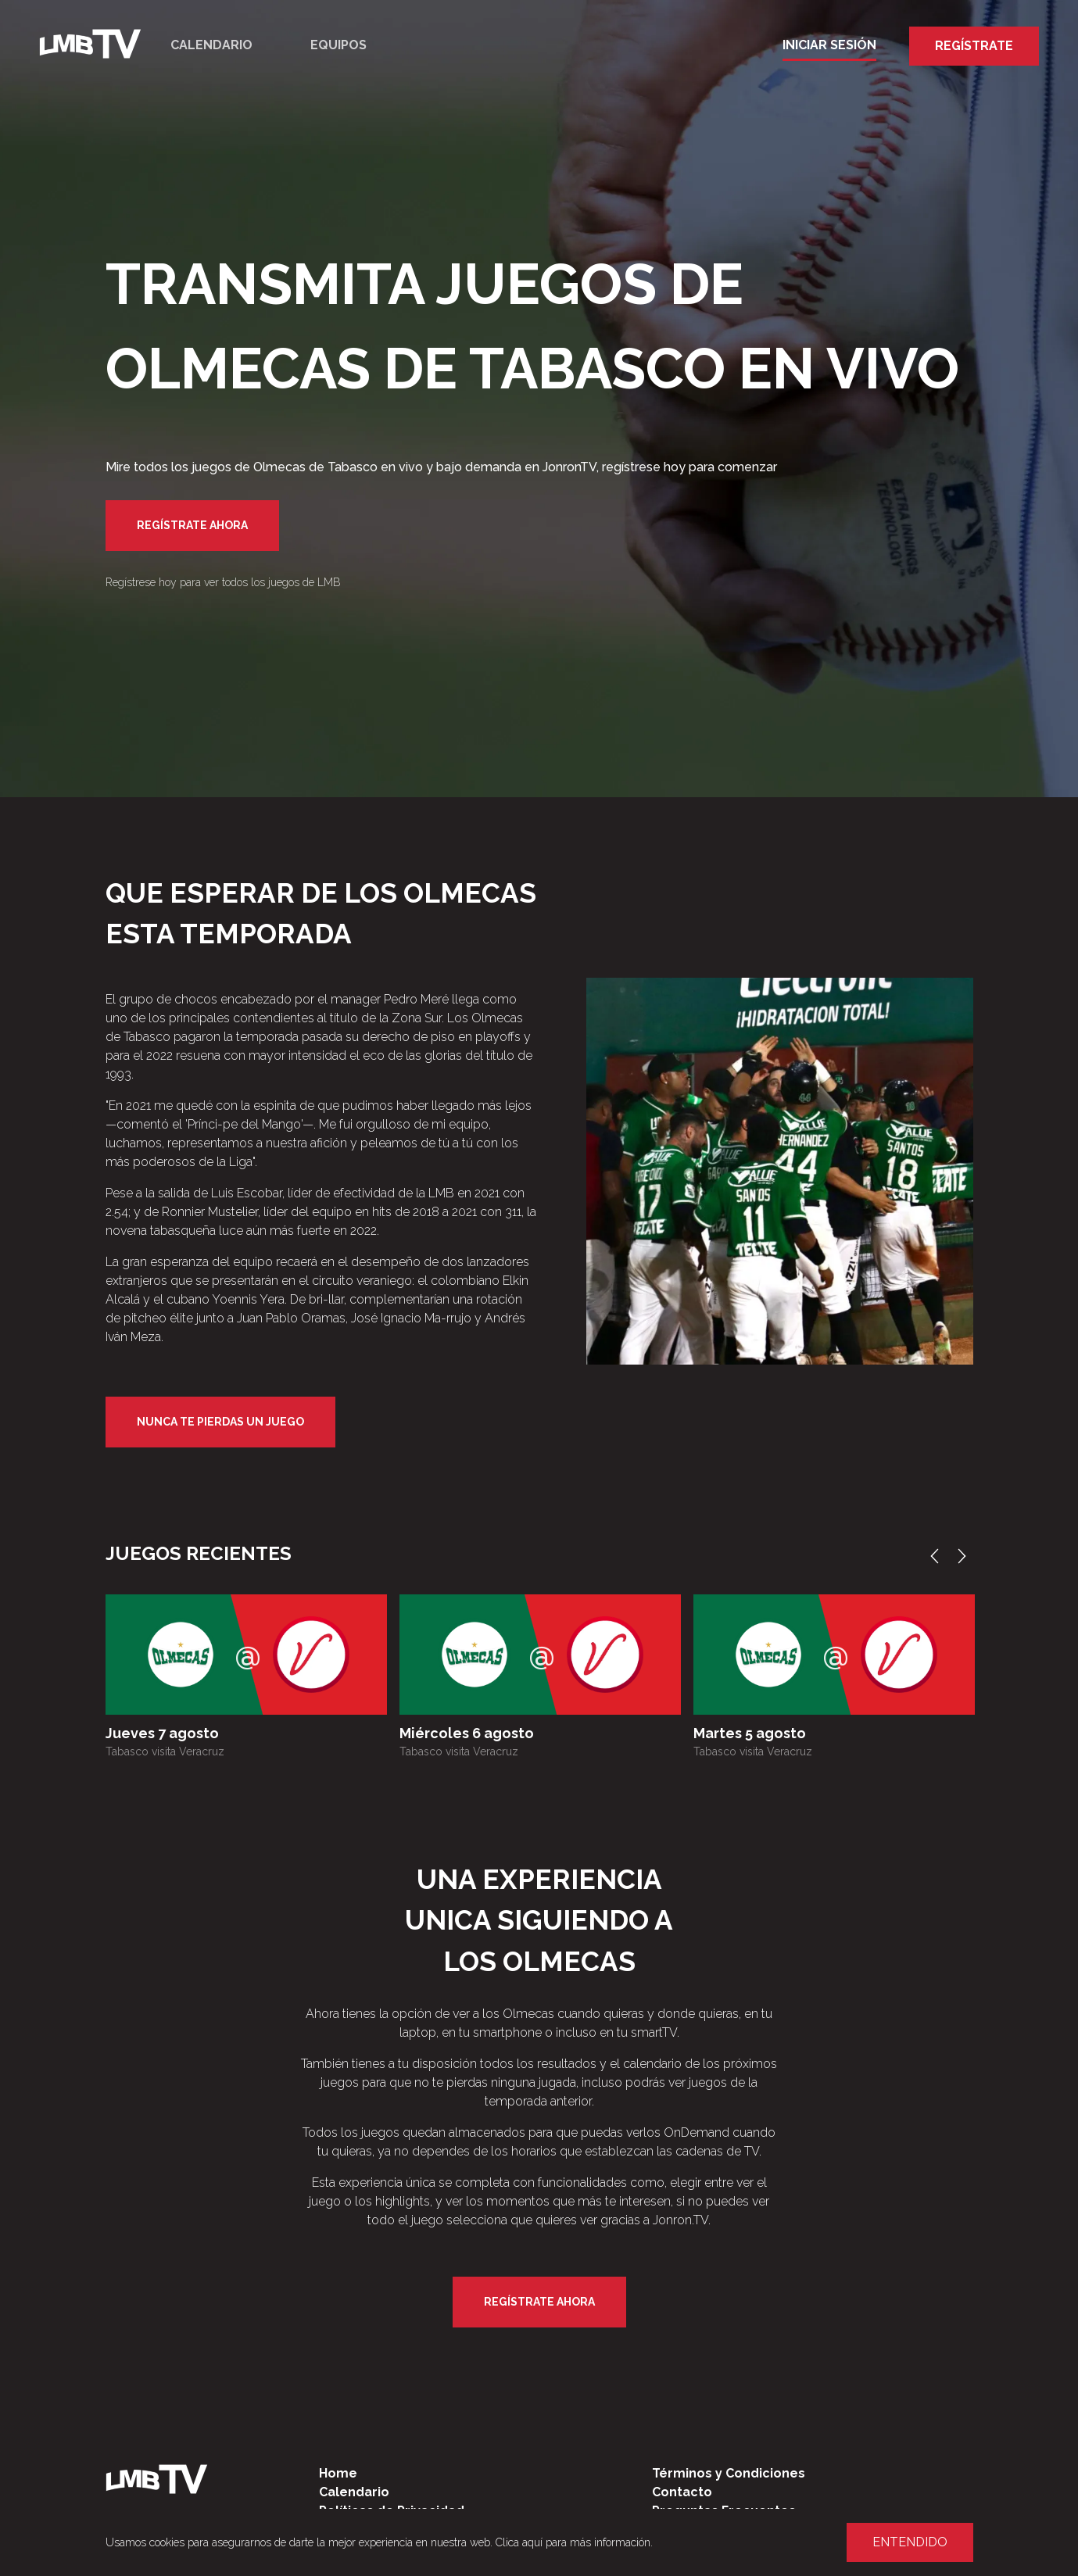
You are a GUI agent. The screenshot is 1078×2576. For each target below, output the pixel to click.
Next (965, 1556)
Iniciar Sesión (829, 45)
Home (338, 2473)
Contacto (682, 2492)
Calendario (211, 45)
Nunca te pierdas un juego (220, 1421)
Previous (938, 1556)
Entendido (909, 2542)
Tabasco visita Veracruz (165, 1751)
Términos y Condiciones (728, 2473)
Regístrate (974, 45)
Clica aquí (519, 2542)
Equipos (338, 45)
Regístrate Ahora (192, 525)
